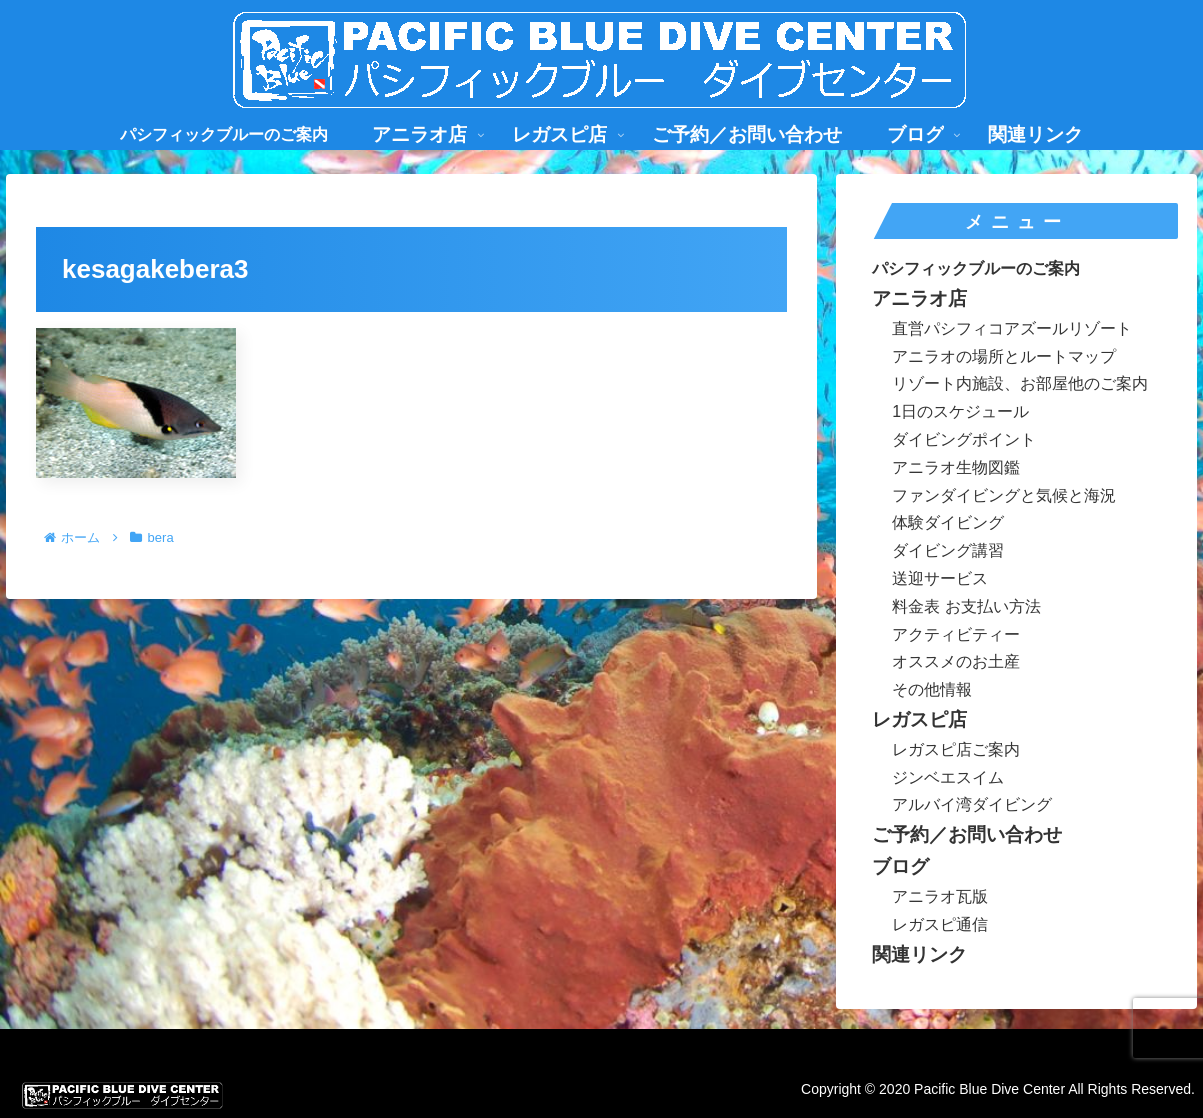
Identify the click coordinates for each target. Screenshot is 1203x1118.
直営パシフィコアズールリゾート (1012, 328)
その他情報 (932, 689)
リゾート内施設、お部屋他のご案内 (1020, 383)
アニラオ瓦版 (940, 896)
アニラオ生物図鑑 (956, 467)
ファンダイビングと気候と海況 (1004, 495)
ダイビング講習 (948, 550)
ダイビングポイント (964, 439)
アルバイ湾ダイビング (972, 804)
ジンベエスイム (948, 777)
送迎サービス (940, 578)
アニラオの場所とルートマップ (1004, 356)
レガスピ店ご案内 (956, 749)
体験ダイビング (948, 522)
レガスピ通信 (940, 924)
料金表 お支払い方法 (966, 606)
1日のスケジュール (960, 411)
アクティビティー (956, 634)
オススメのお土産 (956, 661)
